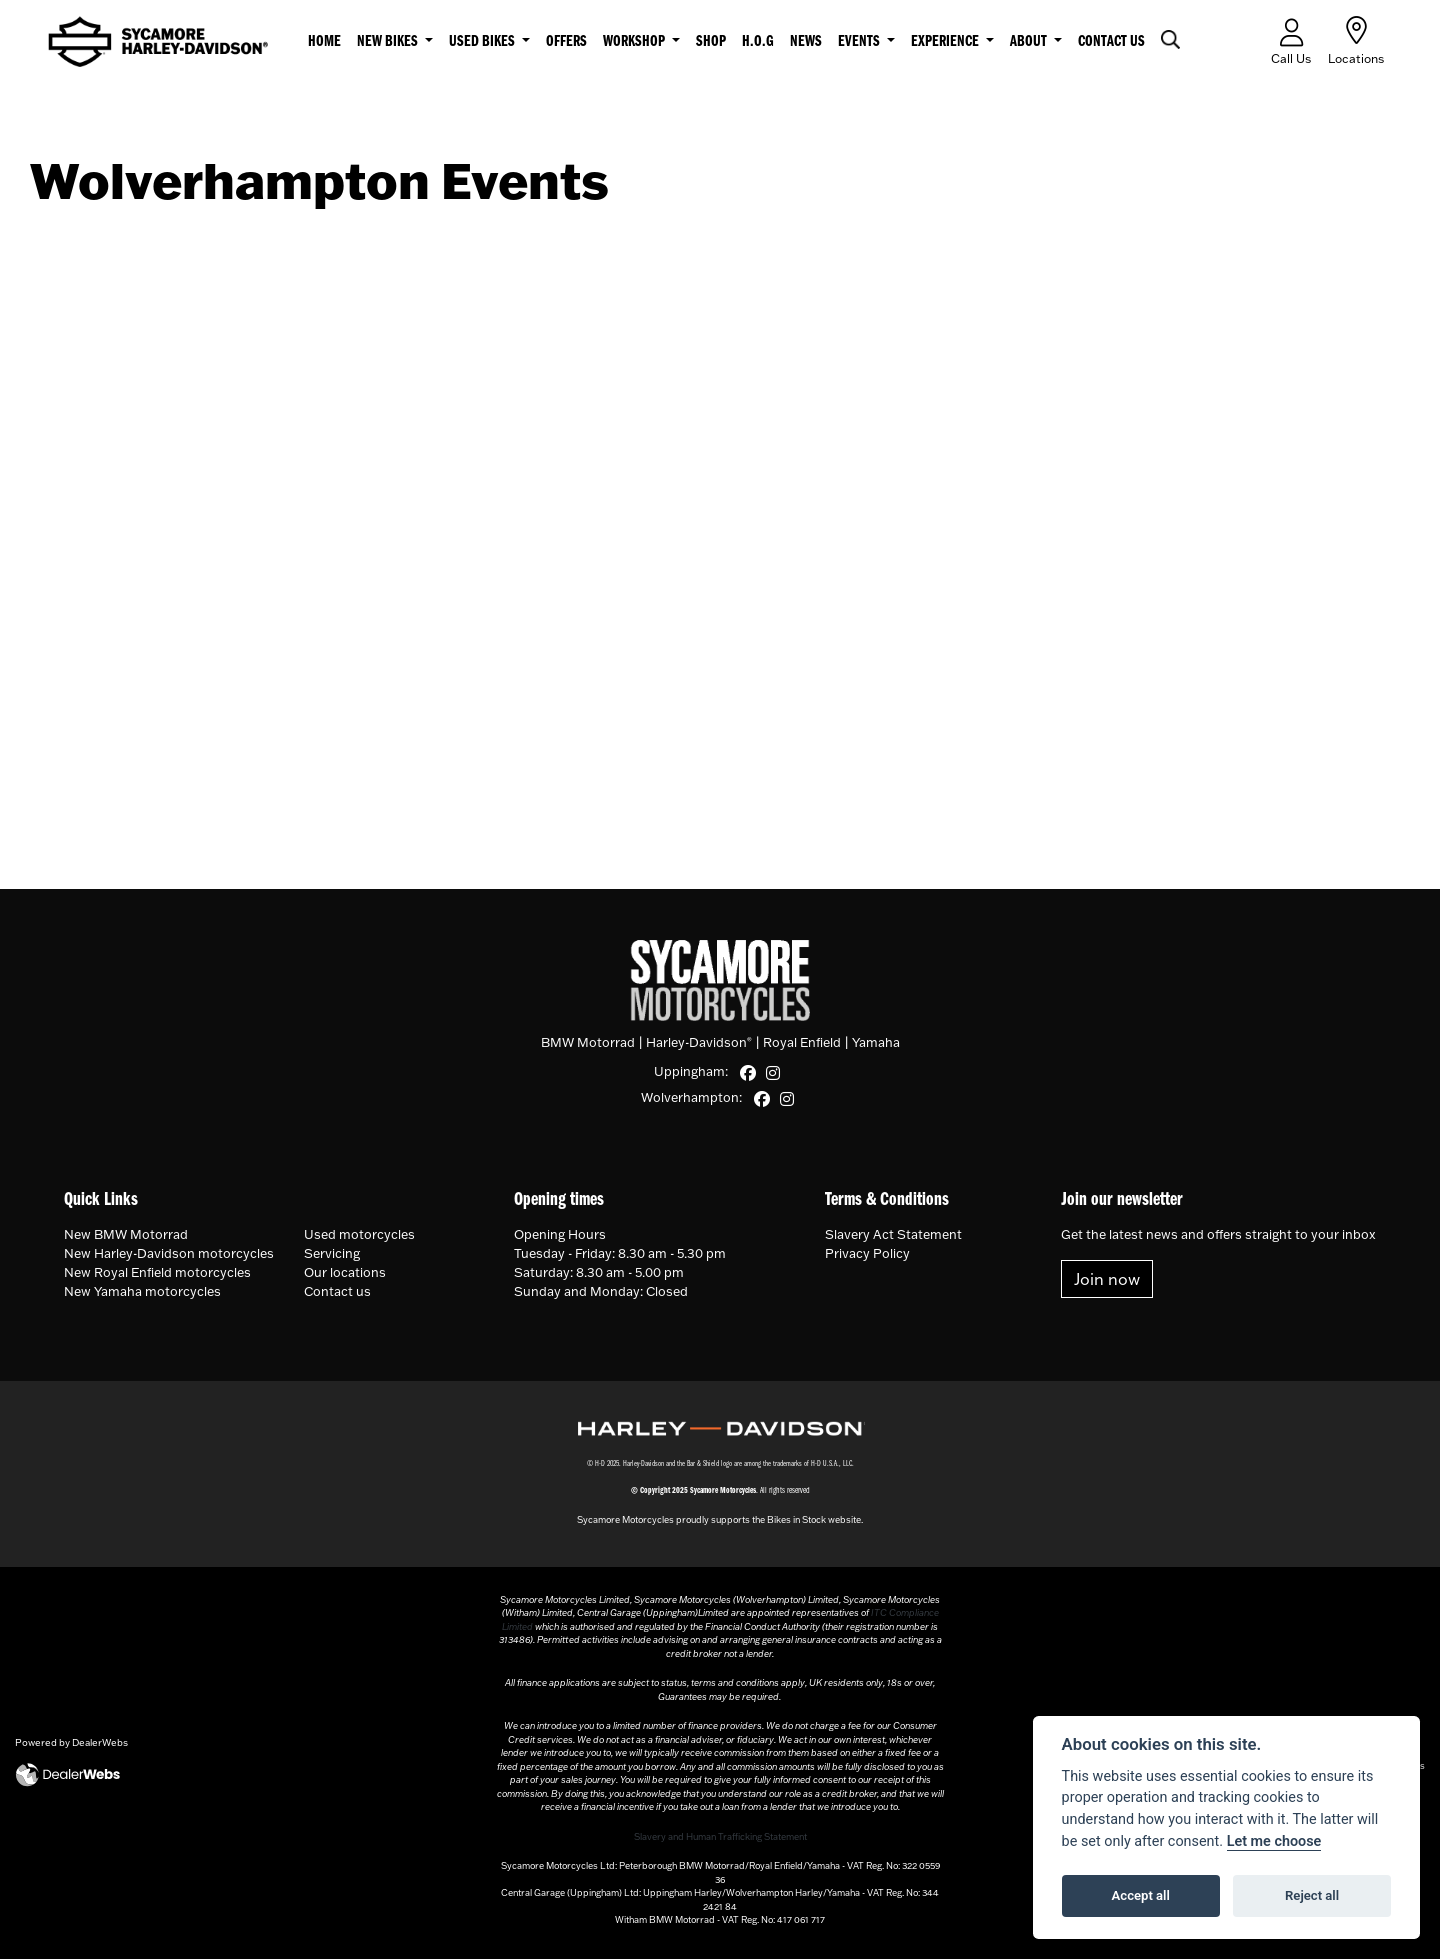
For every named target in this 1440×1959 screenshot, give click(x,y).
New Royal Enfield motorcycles (157, 1272)
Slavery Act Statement (893, 1234)
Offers (566, 42)
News (806, 42)
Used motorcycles (359, 1234)
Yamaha (876, 1042)
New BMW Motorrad (126, 1234)
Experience (946, 42)
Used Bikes (483, 42)
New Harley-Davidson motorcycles (169, 1253)
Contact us (1111, 42)
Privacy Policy (867, 1253)
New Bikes (389, 42)
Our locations (345, 1272)
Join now (1107, 1279)
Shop (711, 42)
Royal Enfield (802, 1042)
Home (324, 42)
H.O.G (758, 42)
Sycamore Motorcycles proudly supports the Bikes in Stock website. (720, 1519)
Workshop (635, 42)
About (1030, 42)
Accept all (1141, 1895)
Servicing (332, 1253)
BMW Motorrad (588, 1042)
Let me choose (1274, 1841)
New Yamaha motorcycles (142, 1291)
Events (860, 42)
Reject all (1312, 1895)
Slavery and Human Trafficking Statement (720, 1836)
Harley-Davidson (699, 1042)
